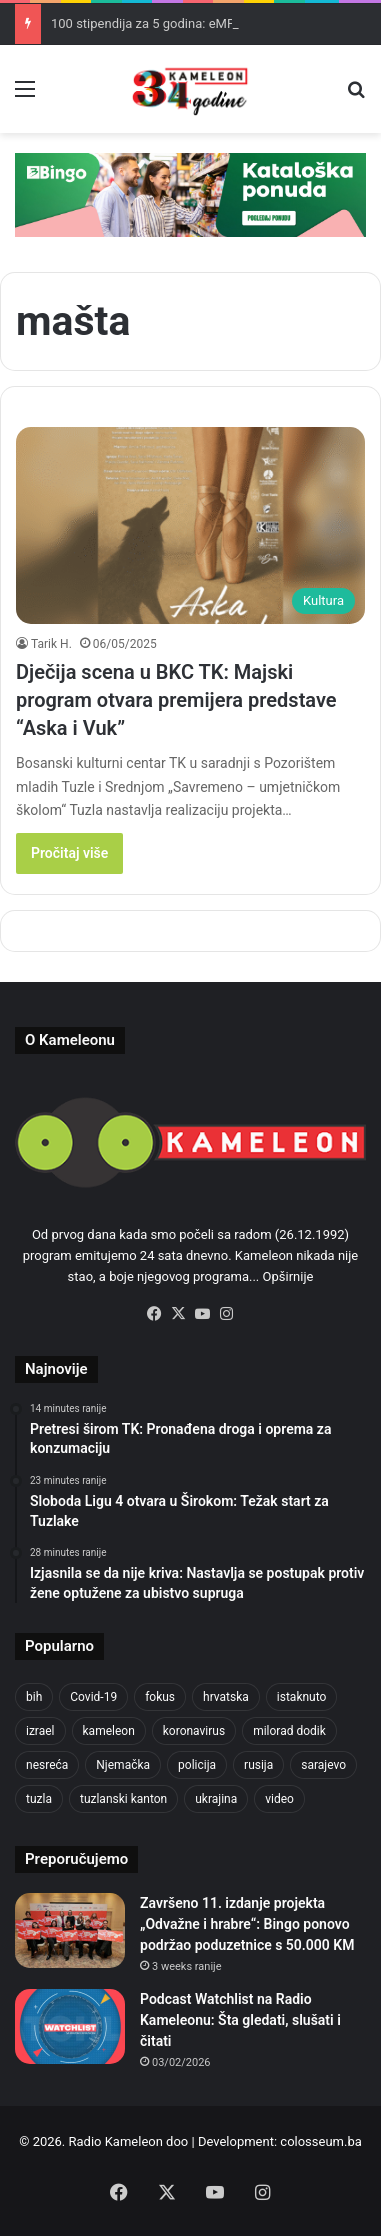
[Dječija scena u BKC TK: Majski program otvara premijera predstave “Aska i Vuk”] (190, 525)
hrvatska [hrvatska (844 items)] (226, 1697)
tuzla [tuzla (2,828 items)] (39, 1799)
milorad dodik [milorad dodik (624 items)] (289, 1731)
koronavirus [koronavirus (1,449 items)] (194, 1731)
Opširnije (288, 1276)
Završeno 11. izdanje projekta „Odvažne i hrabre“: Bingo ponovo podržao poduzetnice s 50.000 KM (247, 1924)
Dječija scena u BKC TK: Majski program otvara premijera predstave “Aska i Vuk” (176, 700)
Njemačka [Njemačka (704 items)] (123, 1765)
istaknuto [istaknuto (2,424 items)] (302, 1697)
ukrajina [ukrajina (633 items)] (216, 1799)
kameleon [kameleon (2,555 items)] (109, 1731)
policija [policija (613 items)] (197, 1765)
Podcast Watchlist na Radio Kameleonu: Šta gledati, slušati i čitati (240, 2020)
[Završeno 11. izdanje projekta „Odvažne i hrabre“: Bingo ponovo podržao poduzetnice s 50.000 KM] (70, 1930)
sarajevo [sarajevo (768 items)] (323, 1765)
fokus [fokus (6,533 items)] (160, 1697)
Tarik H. (51, 644)
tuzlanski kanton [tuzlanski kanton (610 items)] (123, 1799)
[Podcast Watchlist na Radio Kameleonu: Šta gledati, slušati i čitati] (70, 2026)
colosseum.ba (320, 2141)
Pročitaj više (69, 853)
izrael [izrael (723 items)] (40, 1731)
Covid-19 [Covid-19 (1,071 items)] (93, 1697)
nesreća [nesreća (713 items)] (47, 1765)
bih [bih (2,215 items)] (34, 1697)
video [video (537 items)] (279, 1799)
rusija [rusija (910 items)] (258, 1765)
